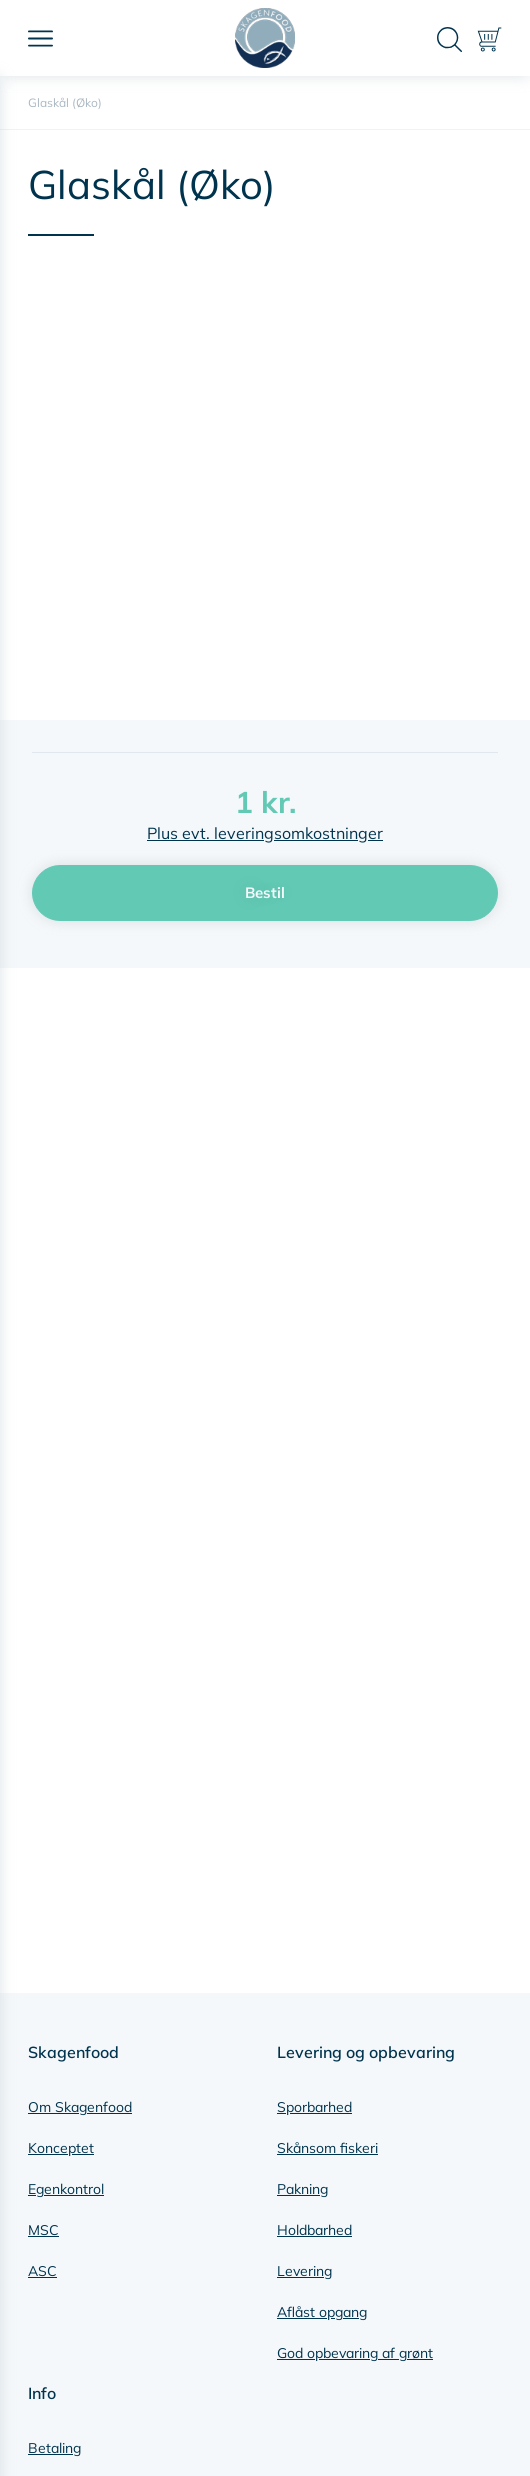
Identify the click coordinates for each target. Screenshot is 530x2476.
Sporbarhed (314, 2107)
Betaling (54, 2448)
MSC (43, 2230)
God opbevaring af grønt (355, 2353)
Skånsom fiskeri (327, 2148)
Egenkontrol (66, 2189)
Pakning (302, 2189)
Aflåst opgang (322, 2312)
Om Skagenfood (80, 2107)
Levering (304, 2271)
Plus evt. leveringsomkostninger (265, 833)
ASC (42, 2271)
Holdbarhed (314, 2230)
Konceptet (61, 2148)
